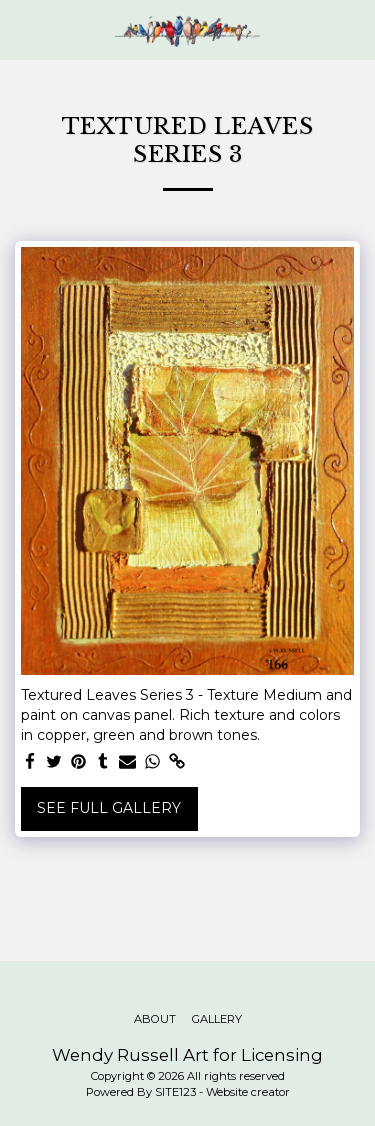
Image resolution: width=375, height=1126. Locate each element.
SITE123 (175, 1092)
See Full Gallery (109, 808)
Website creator (248, 1092)
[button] (22, 29)
